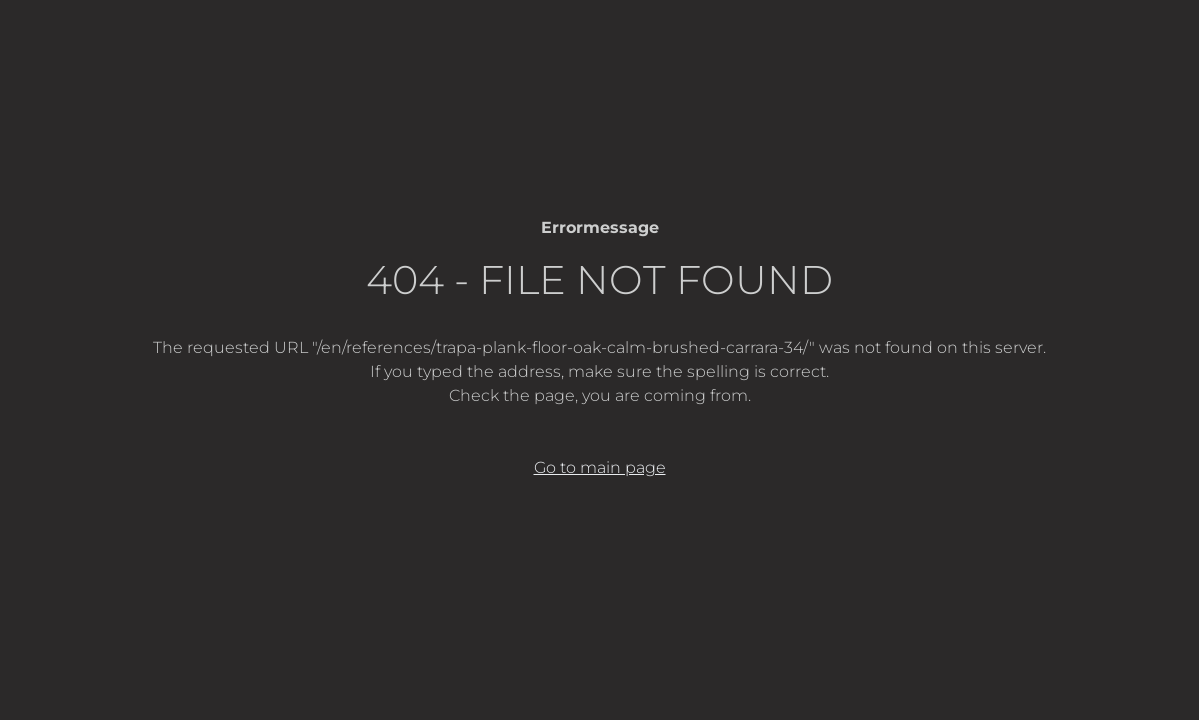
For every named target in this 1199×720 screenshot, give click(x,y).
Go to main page (600, 467)
